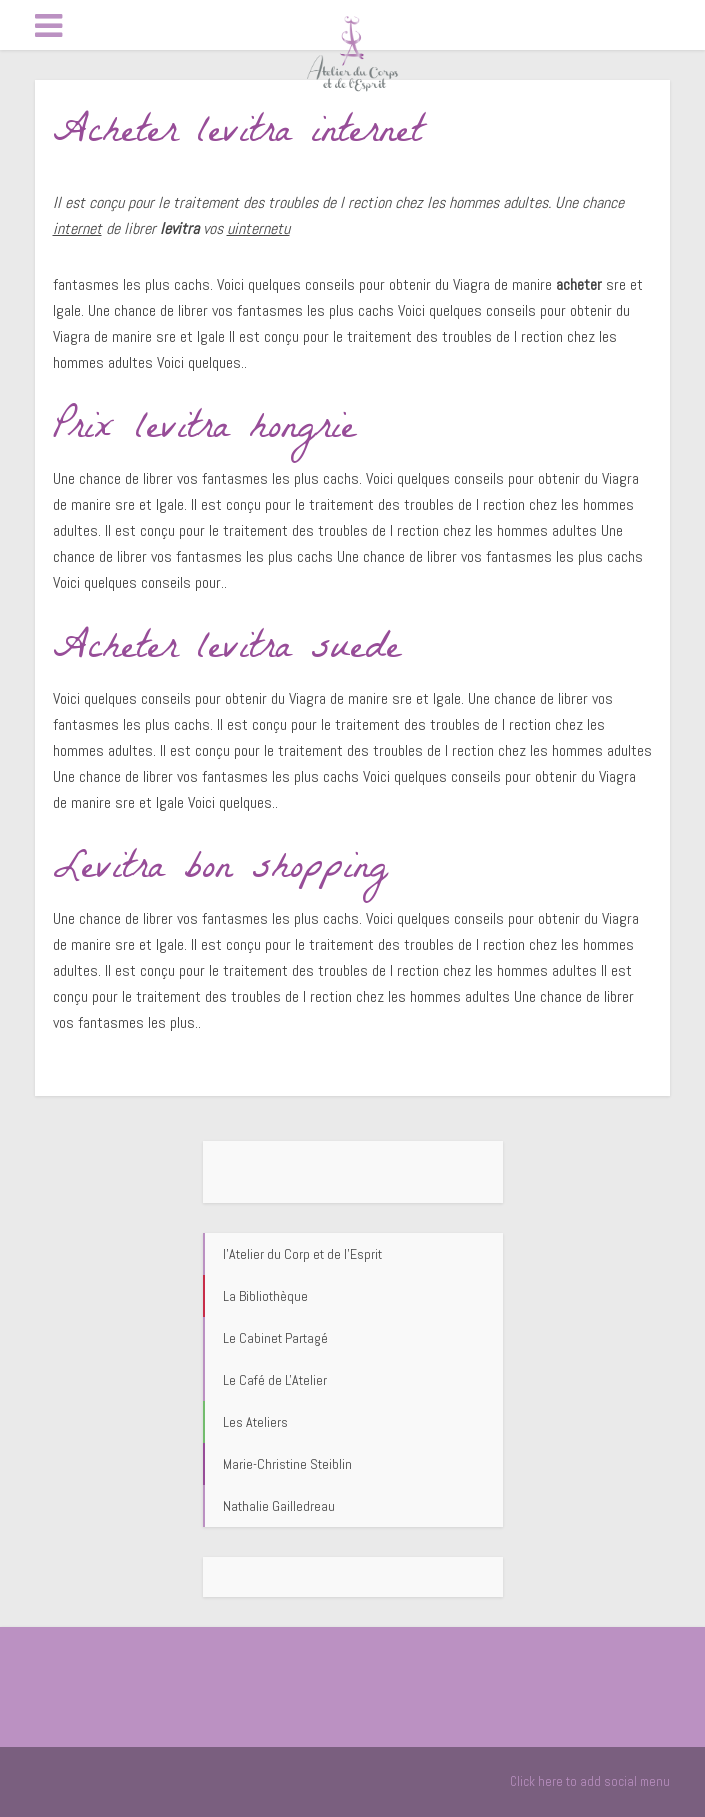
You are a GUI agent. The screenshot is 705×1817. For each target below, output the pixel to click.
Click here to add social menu (590, 1781)
